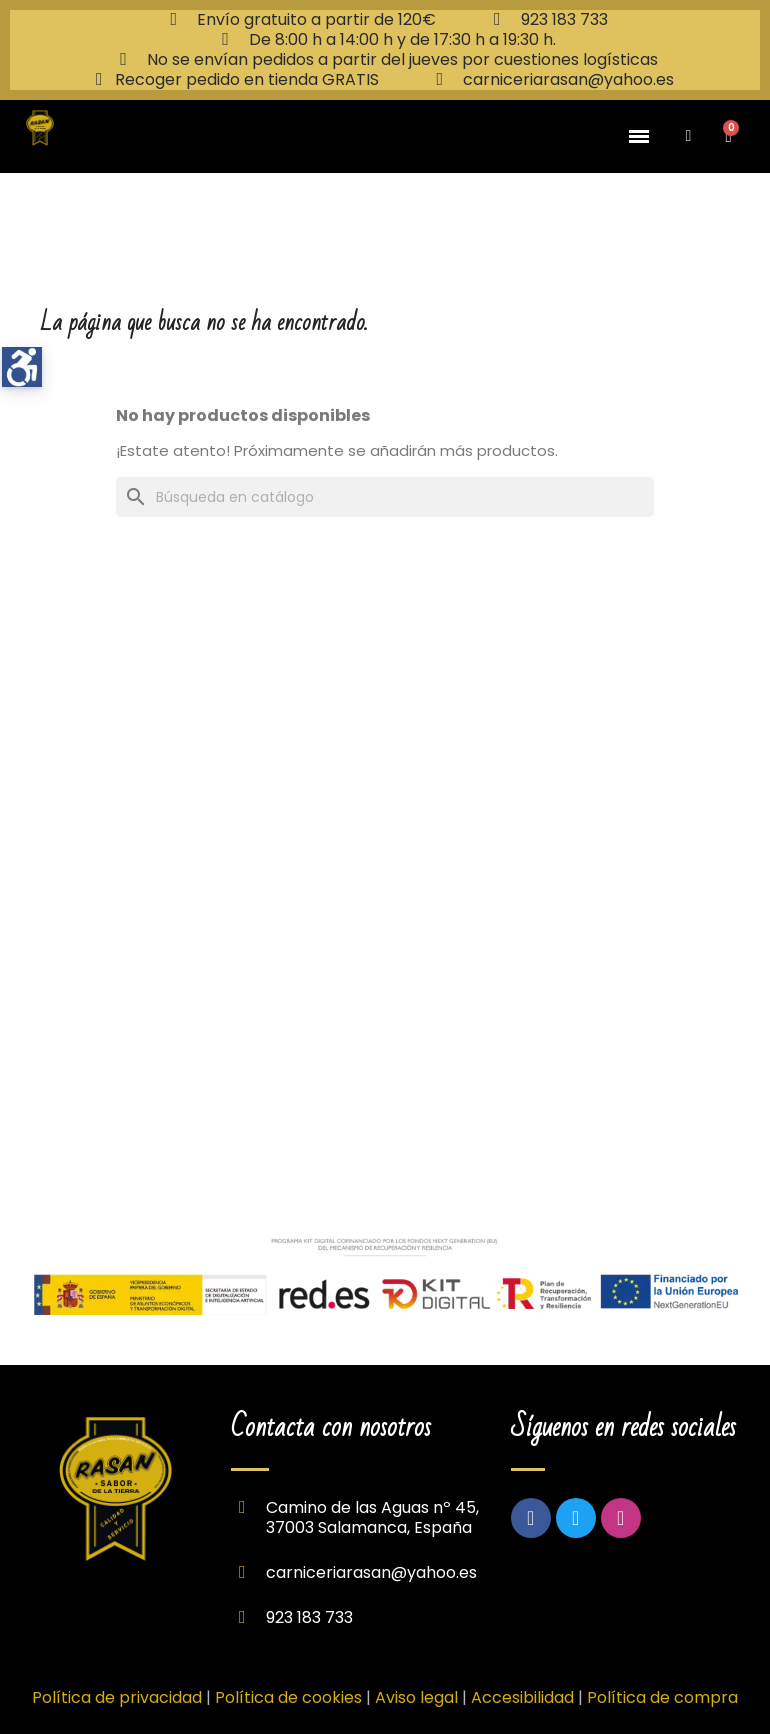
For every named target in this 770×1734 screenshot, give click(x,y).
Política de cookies (288, 1697)
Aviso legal (418, 1697)
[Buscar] (385, 497)
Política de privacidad (117, 1697)
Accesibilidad (522, 1697)
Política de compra (662, 1697)
